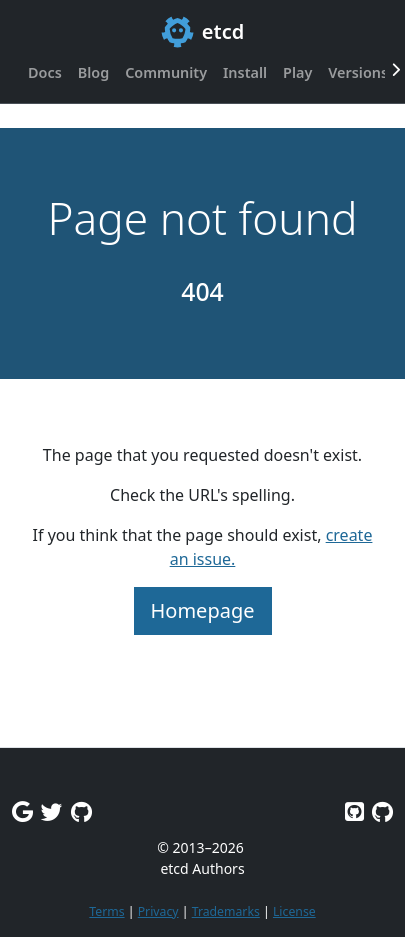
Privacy (158, 911)
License (294, 911)
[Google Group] (22, 811)
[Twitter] (52, 811)
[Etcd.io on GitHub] (382, 811)
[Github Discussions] (81, 811)
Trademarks (226, 911)
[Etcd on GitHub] (354, 811)
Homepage (203, 610)
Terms (106, 911)
